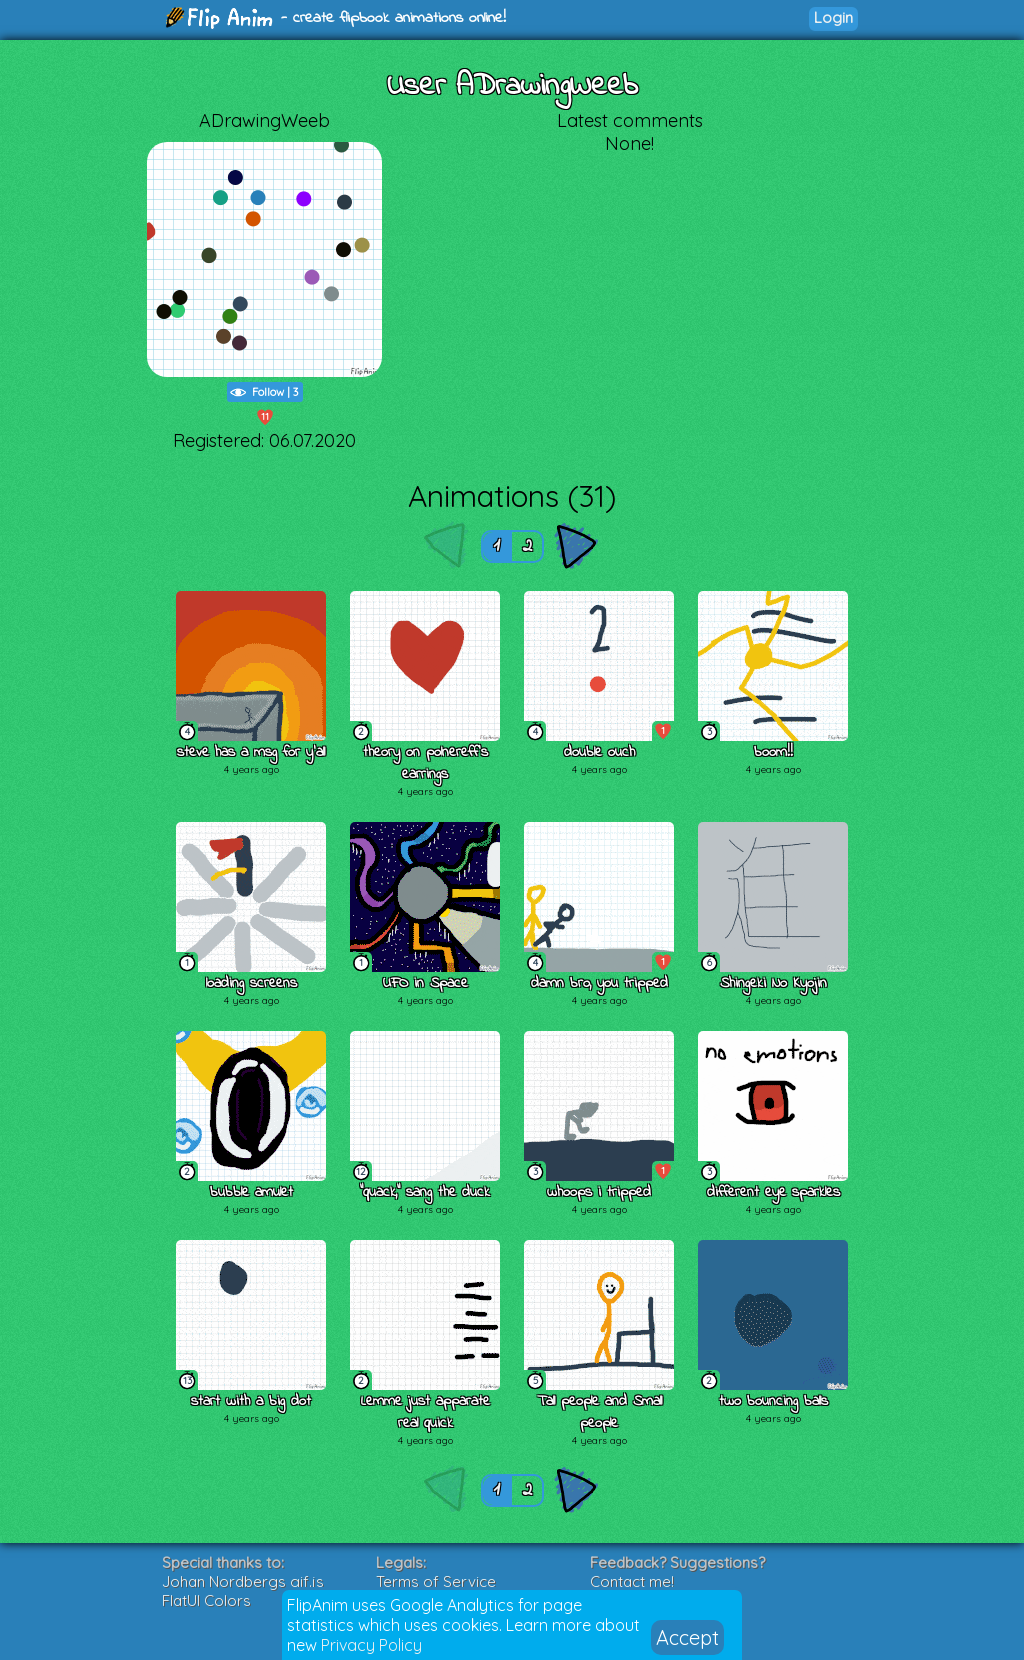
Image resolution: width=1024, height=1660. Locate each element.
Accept (687, 1637)
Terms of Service (436, 1581)
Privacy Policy (371, 1645)
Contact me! (632, 1581)
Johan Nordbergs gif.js (243, 1581)
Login (833, 17)
